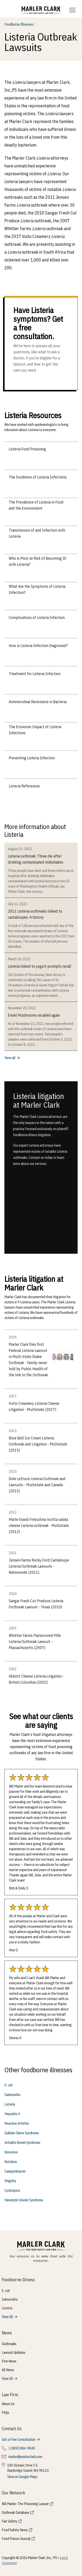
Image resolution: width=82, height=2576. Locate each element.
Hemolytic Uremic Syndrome (23, 2200)
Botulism (10, 2162)
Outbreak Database (15, 2512)
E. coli (8, 2085)
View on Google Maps (22, 2477)
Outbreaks (9, 2344)
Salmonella (12, 2094)
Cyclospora (12, 2190)
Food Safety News (15, 2530)
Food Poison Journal (16, 2538)
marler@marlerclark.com (25, 2457)
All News (8, 2370)
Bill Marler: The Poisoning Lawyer (25, 2504)
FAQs (5, 2412)
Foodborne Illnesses (19, 24)
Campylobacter (15, 2171)
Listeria (9, 2104)
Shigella (10, 2181)
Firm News (9, 2361)
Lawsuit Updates (13, 2352)
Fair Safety (9, 2521)
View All (7, 2317)
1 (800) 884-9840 (22, 2448)
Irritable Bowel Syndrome (22, 2142)
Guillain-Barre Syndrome (21, 2133)
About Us (8, 2404)
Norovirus (11, 2152)
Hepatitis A (12, 2114)
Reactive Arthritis (16, 2123)
